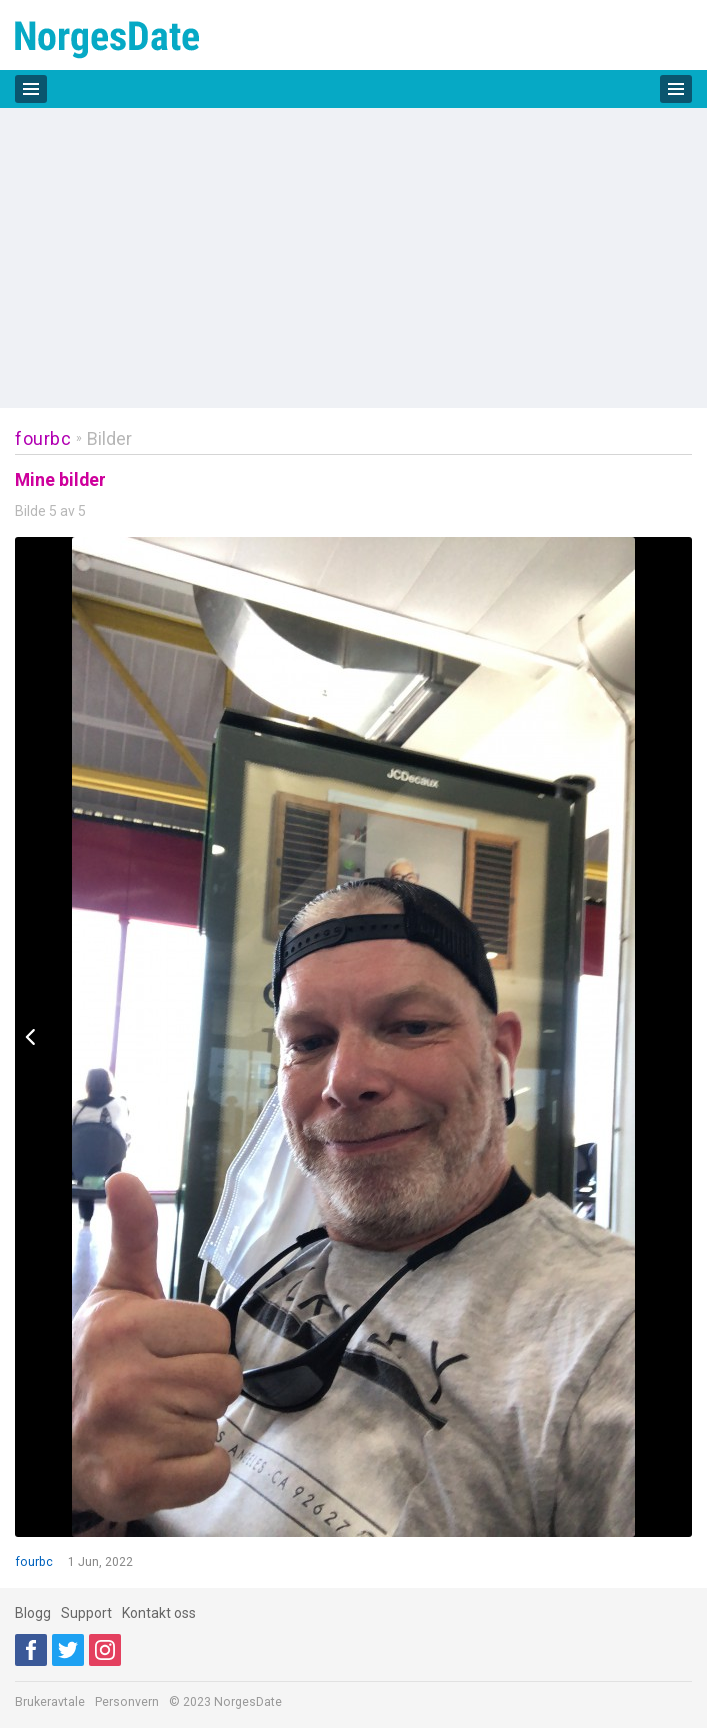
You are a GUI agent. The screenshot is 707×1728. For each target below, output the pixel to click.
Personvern (127, 1702)
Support (86, 1613)
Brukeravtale (50, 1702)
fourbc (43, 438)
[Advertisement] (353, 258)
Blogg (33, 1613)
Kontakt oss (159, 1613)
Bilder (109, 438)
